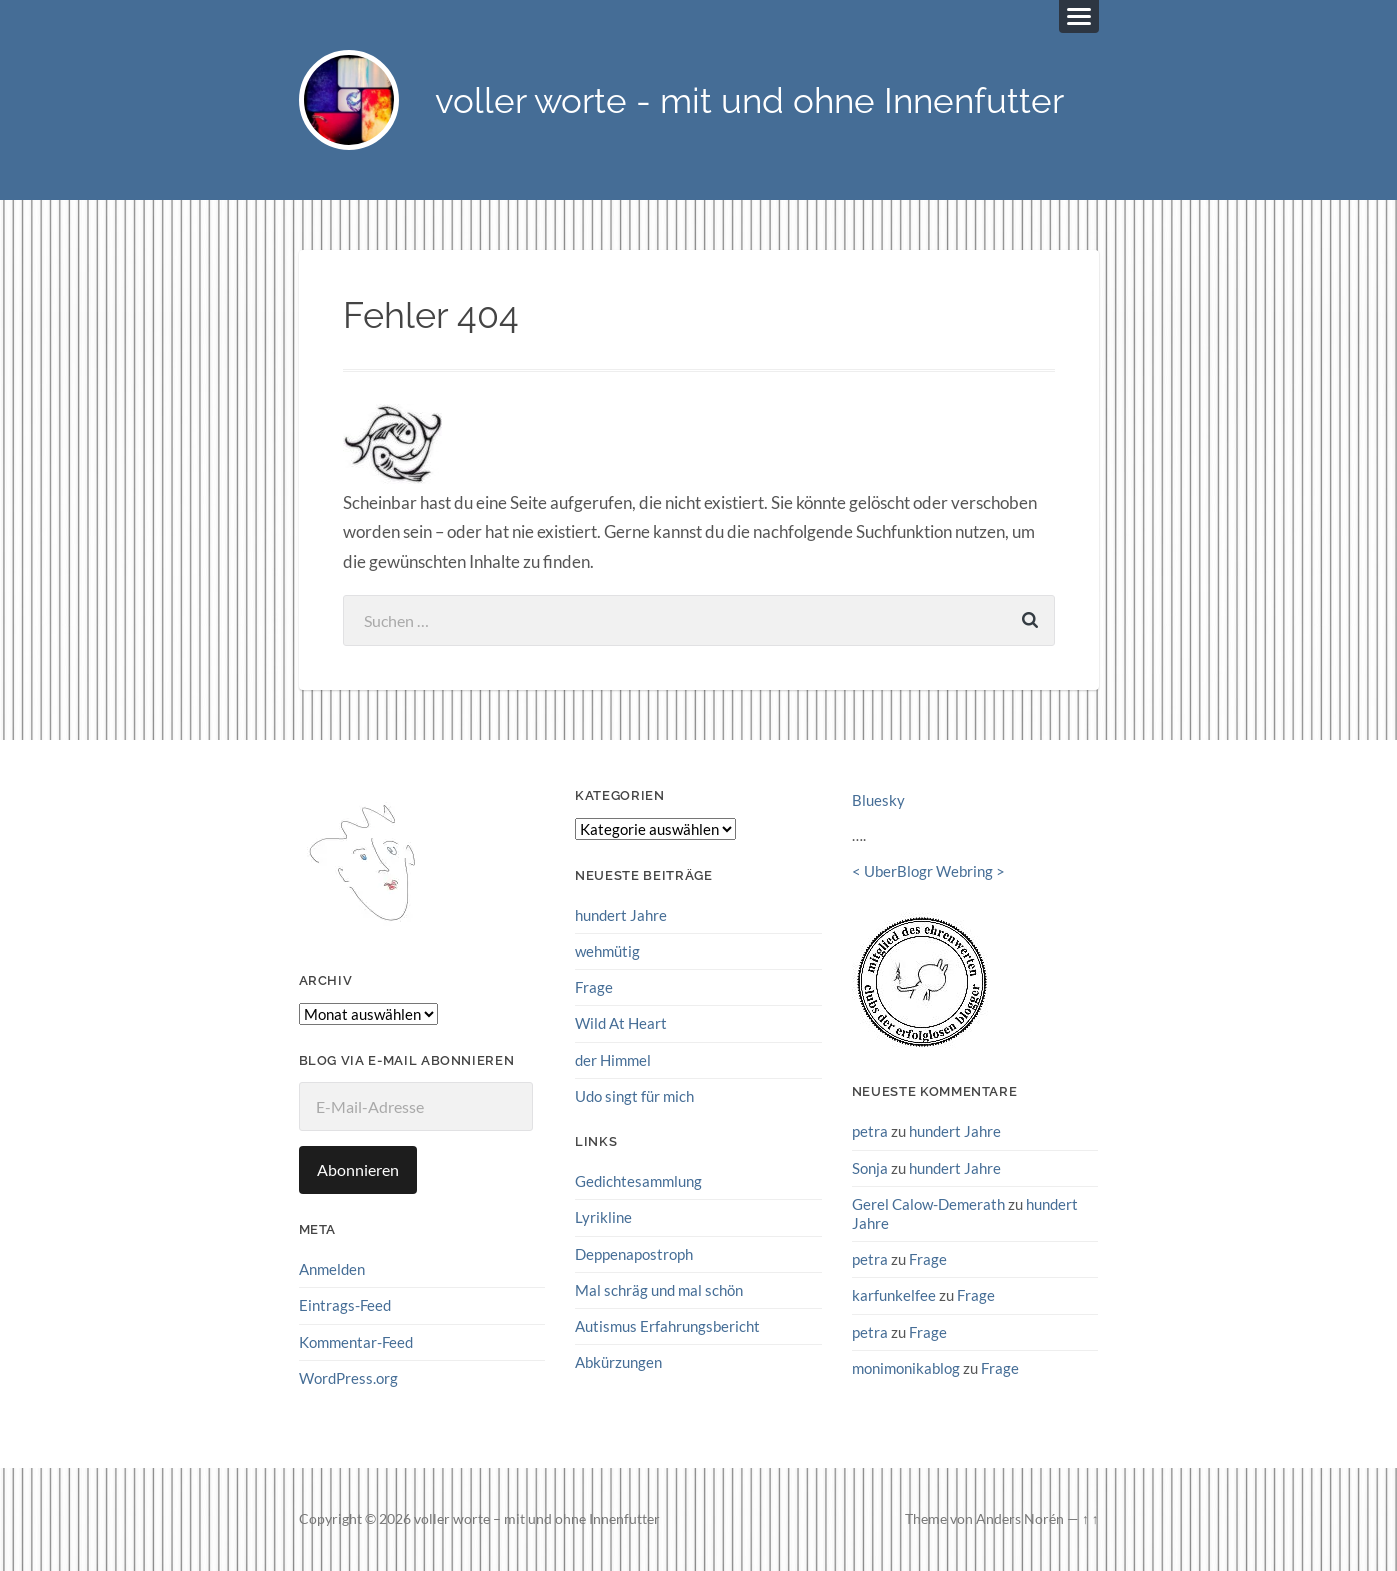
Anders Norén (1020, 1519)
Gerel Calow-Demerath (928, 1204)
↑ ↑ (1090, 1519)
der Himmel (613, 1060)
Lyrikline (603, 1217)
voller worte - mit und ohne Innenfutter (749, 100)
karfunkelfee (894, 1295)
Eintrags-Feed (345, 1305)
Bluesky (878, 800)
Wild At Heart (621, 1023)
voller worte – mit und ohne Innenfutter (537, 1519)
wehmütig (607, 951)
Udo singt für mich (634, 1096)
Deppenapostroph (634, 1254)
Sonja (870, 1168)
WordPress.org (348, 1378)
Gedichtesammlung (638, 1181)
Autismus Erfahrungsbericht (667, 1326)
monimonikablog (906, 1368)
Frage (594, 987)
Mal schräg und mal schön (659, 1290)
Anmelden (332, 1269)
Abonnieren (358, 1169)
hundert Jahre (621, 915)
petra (870, 1131)
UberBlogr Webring (928, 871)
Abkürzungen (618, 1362)
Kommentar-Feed (356, 1342)
